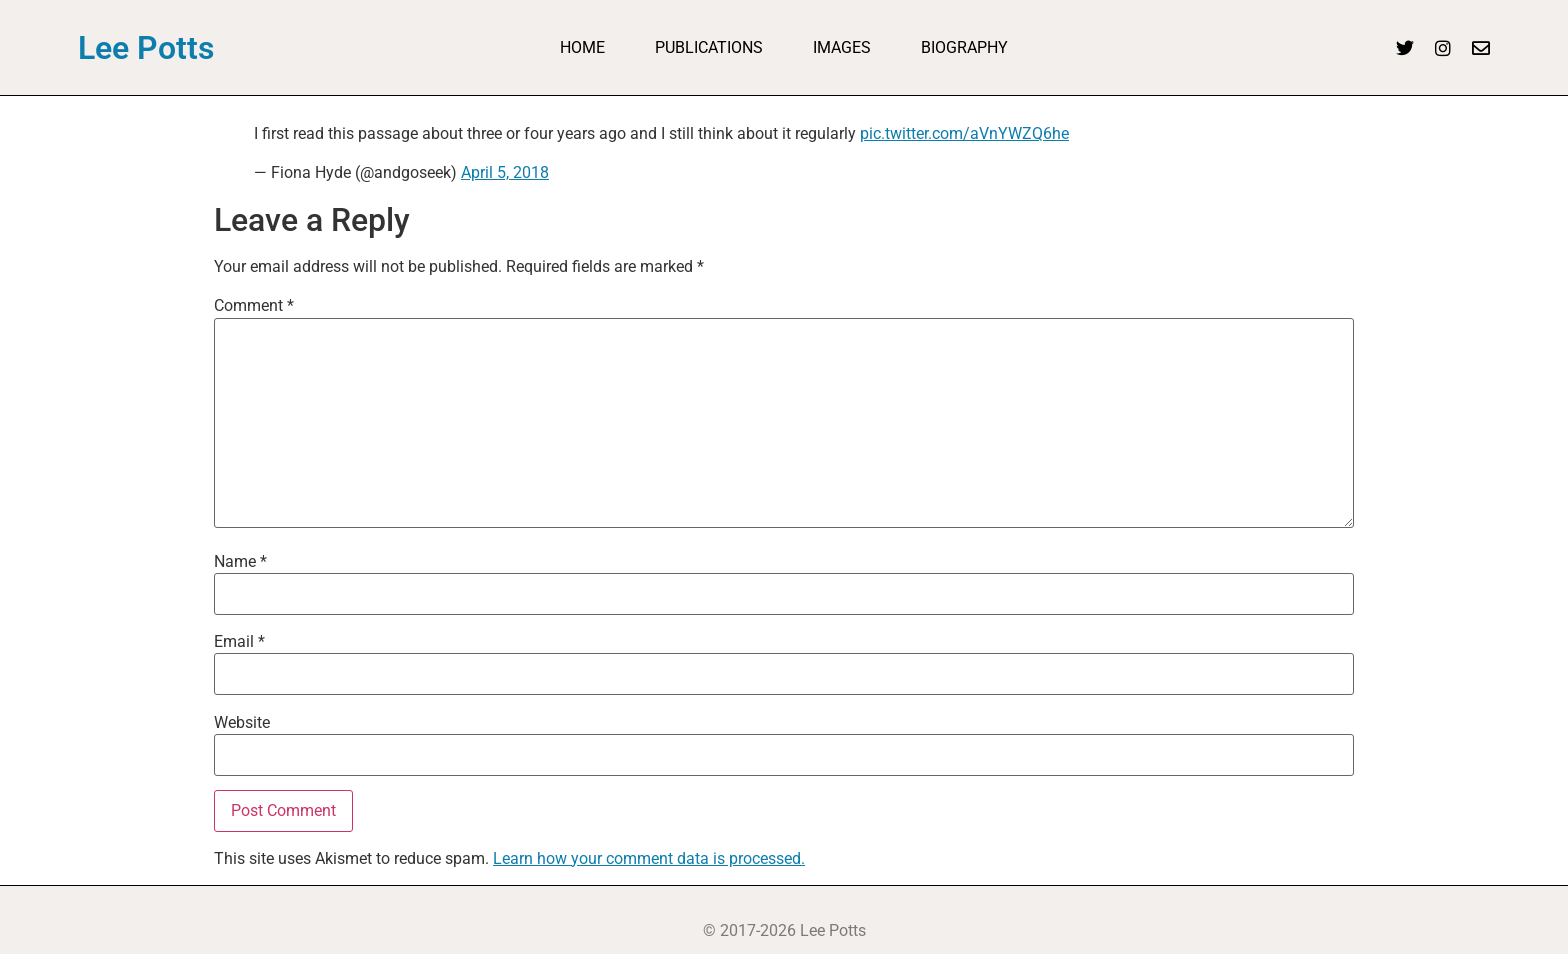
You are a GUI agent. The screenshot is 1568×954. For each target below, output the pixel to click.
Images (842, 47)
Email (239, 642)
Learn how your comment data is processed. (649, 858)
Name (240, 562)
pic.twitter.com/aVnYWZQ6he (964, 133)
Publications (709, 47)
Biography (964, 47)
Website (242, 723)
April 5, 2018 (505, 172)
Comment (254, 306)
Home (582, 47)
